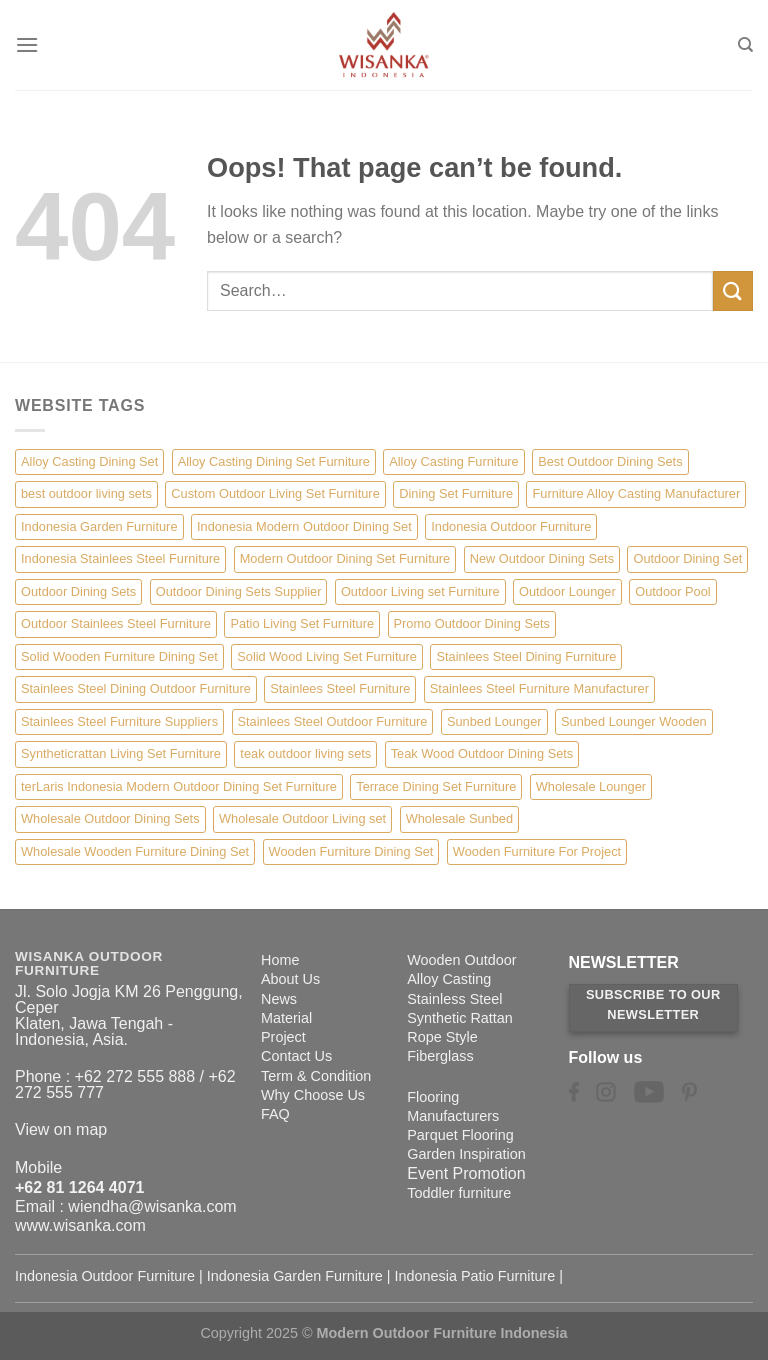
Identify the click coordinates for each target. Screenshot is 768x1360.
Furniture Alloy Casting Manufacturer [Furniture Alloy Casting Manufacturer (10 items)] (636, 493)
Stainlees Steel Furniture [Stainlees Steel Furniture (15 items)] (340, 688)
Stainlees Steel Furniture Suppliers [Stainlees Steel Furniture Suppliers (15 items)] (119, 721)
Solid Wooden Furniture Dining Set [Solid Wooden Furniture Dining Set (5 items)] (119, 656)
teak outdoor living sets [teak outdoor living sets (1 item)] (305, 753)
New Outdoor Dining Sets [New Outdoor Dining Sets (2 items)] (542, 558)
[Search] (745, 45)
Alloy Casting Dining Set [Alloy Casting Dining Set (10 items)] (89, 461)
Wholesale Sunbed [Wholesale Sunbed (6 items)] (459, 818)
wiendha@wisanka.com (152, 1206)
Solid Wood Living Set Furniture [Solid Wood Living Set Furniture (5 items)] (327, 656)
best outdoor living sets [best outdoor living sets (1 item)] (86, 493)
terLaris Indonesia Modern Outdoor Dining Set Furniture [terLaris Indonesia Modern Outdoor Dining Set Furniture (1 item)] (179, 786)
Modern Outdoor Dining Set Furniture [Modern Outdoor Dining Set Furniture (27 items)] (345, 558)
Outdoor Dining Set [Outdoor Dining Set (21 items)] (687, 558)
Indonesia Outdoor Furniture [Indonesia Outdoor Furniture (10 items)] (511, 526)
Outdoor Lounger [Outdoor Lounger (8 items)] (567, 591)
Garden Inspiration (466, 1154)
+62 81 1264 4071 (79, 1187)
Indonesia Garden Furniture (295, 1276)
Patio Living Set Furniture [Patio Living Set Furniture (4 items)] (302, 623)
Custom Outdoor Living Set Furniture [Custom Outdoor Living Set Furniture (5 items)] (275, 493)
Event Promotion (466, 1173)
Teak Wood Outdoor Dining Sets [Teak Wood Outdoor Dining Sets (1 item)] (482, 753)
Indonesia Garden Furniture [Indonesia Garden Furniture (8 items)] (99, 526)
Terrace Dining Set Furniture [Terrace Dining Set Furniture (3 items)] (436, 786)
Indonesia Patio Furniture (475, 1276)
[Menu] (27, 44)
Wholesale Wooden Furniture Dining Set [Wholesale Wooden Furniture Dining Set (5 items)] (135, 851)
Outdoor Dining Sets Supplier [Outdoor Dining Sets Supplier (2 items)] (239, 591)
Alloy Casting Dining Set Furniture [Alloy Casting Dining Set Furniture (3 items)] (274, 461)
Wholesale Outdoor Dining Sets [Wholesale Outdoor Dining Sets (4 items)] (110, 818)
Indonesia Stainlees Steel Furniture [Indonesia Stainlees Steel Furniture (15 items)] (120, 558)
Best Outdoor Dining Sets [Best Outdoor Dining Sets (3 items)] (610, 461)
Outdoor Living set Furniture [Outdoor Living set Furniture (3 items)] (420, 591)
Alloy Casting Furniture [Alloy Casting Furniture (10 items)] (453, 461)
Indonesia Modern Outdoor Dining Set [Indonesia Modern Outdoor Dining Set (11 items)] (304, 526)
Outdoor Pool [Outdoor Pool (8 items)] (672, 591)
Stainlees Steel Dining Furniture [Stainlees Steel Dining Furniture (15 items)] (526, 656)
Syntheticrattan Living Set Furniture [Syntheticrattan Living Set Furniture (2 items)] (121, 753)
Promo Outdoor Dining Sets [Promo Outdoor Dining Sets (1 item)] (472, 623)
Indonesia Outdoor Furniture (105, 1276)
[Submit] (733, 290)
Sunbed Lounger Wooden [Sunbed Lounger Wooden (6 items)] (634, 721)
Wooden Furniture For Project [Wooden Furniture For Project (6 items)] (537, 851)
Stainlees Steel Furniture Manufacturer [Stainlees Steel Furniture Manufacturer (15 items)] (539, 688)
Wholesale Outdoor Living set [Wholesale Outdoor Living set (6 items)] (302, 818)
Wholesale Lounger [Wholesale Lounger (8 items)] (591, 786)
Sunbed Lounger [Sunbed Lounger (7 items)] (494, 721)
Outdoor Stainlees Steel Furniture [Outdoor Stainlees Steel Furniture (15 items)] (116, 623)
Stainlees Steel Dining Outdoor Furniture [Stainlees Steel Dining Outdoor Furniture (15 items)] (136, 688)
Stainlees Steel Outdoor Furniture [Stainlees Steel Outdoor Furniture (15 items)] (333, 721)
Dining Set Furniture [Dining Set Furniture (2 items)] (456, 493)
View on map (61, 1129)
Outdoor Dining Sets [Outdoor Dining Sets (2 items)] (78, 591)
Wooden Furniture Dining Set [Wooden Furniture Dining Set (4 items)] (351, 851)
